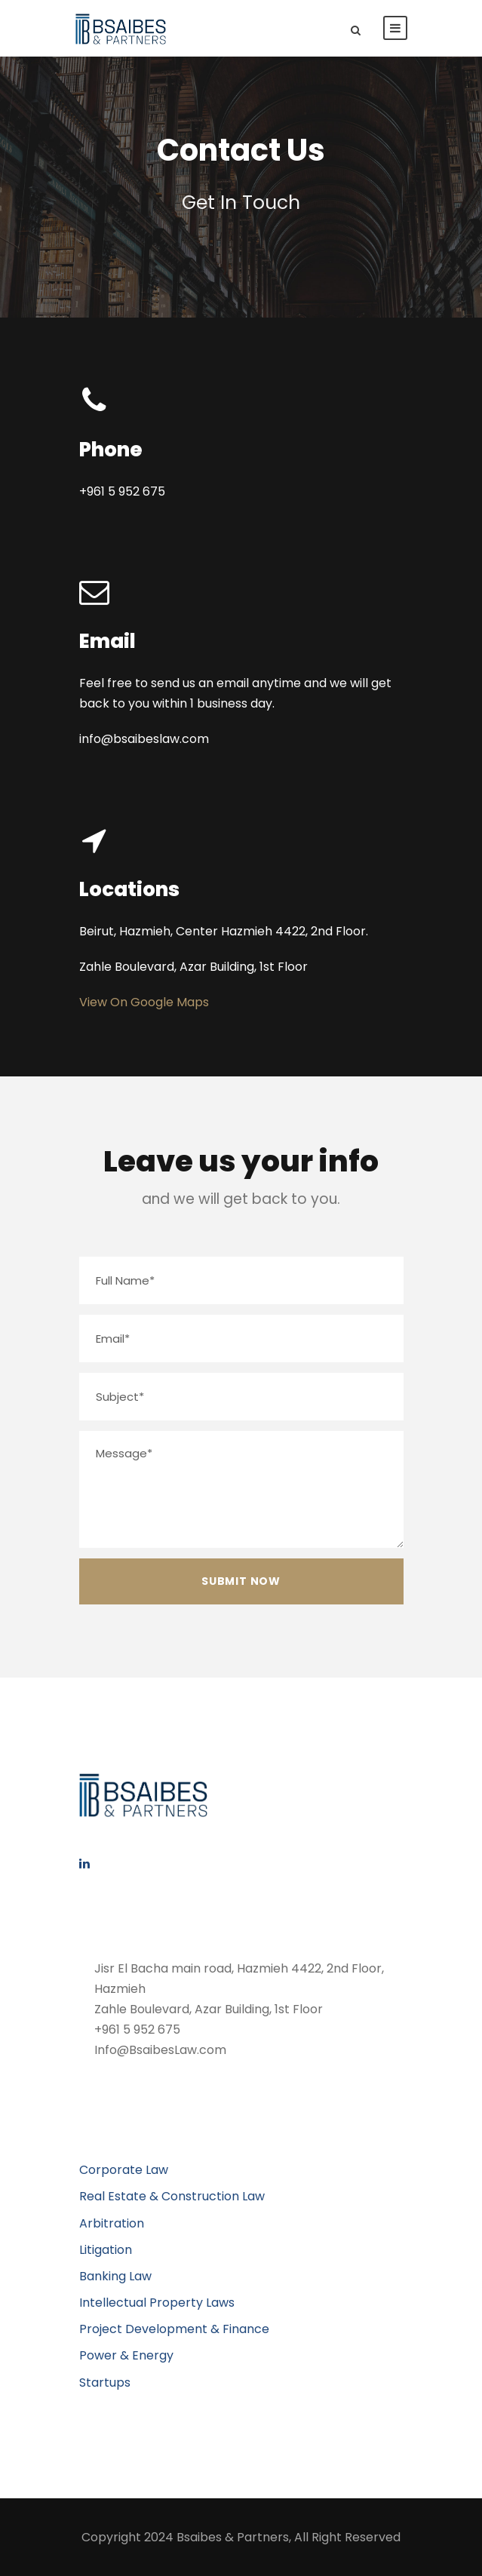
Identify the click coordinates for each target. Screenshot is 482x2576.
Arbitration (111, 2223)
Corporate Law (123, 2169)
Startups (104, 2382)
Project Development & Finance (174, 2329)
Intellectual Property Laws (157, 2302)
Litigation (105, 2249)
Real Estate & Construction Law (172, 2196)
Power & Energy (126, 2355)
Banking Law (115, 2276)
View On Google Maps (144, 1002)
